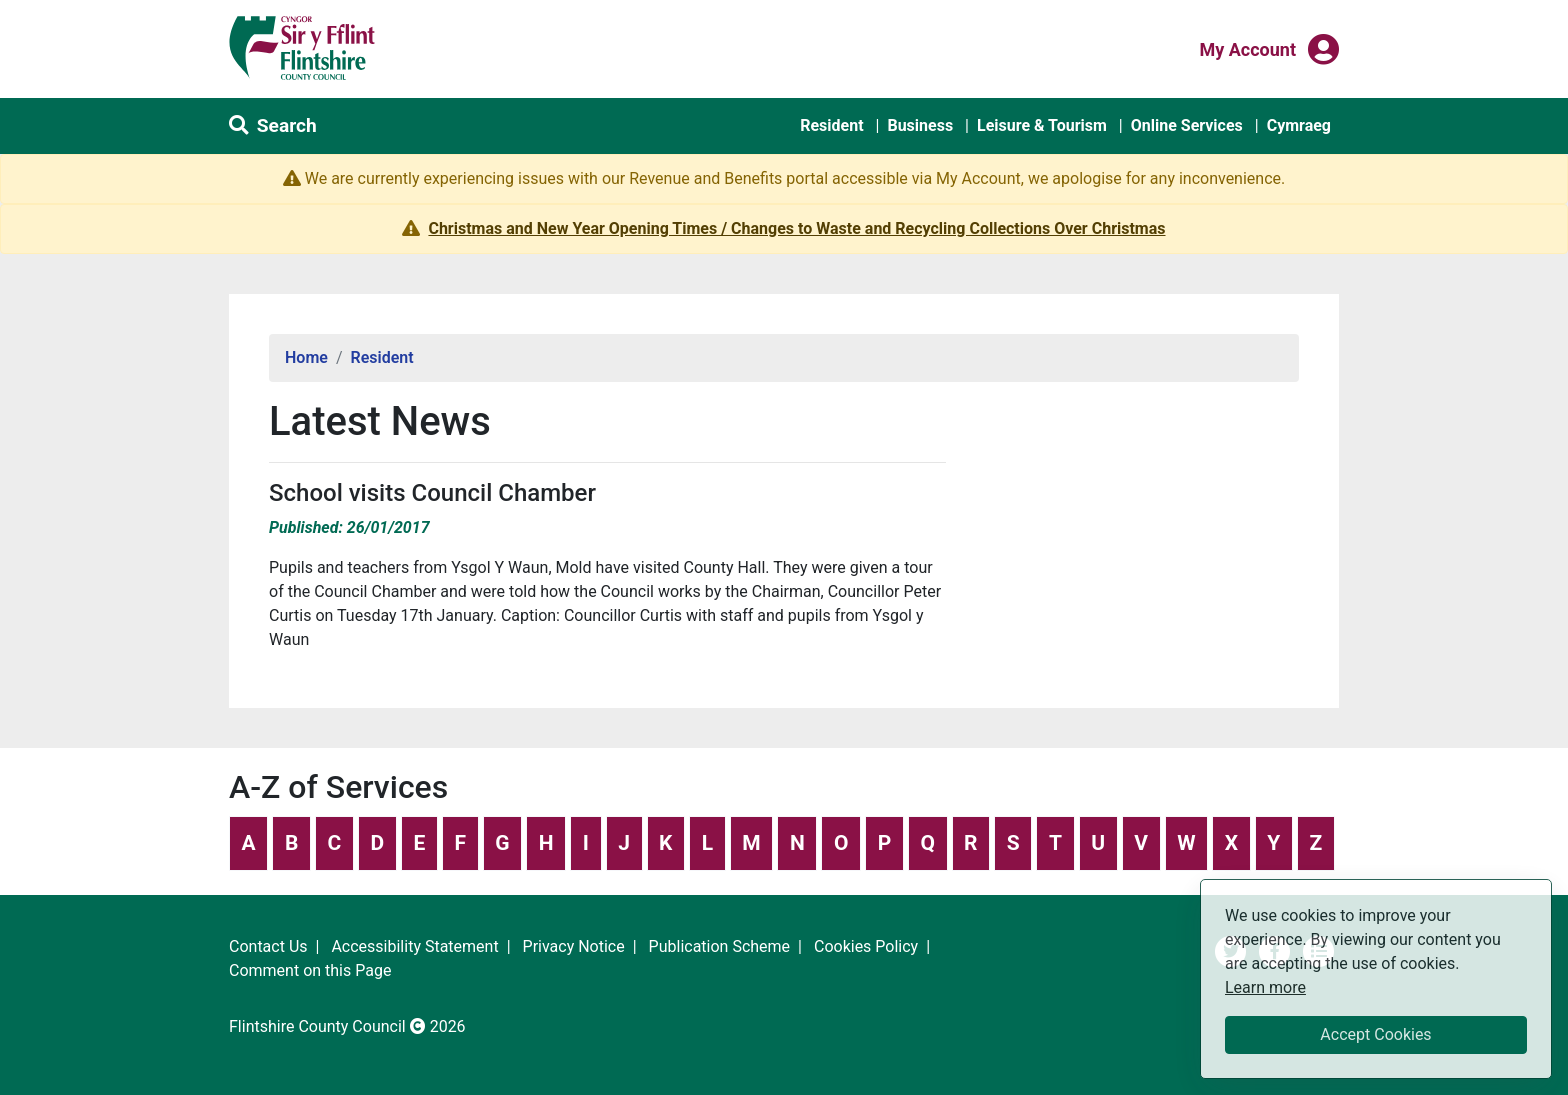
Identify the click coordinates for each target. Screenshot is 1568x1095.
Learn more (1265, 986)
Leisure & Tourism (1042, 125)
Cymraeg (1299, 125)
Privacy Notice (574, 946)
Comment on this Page (310, 970)
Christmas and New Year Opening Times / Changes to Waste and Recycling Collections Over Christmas (796, 228)
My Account (1247, 48)
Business (920, 125)
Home (306, 357)
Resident (831, 125)
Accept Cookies (1375, 1034)
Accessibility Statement (414, 946)
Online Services (1187, 125)
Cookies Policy (866, 946)
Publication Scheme (720, 946)
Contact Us (268, 946)
